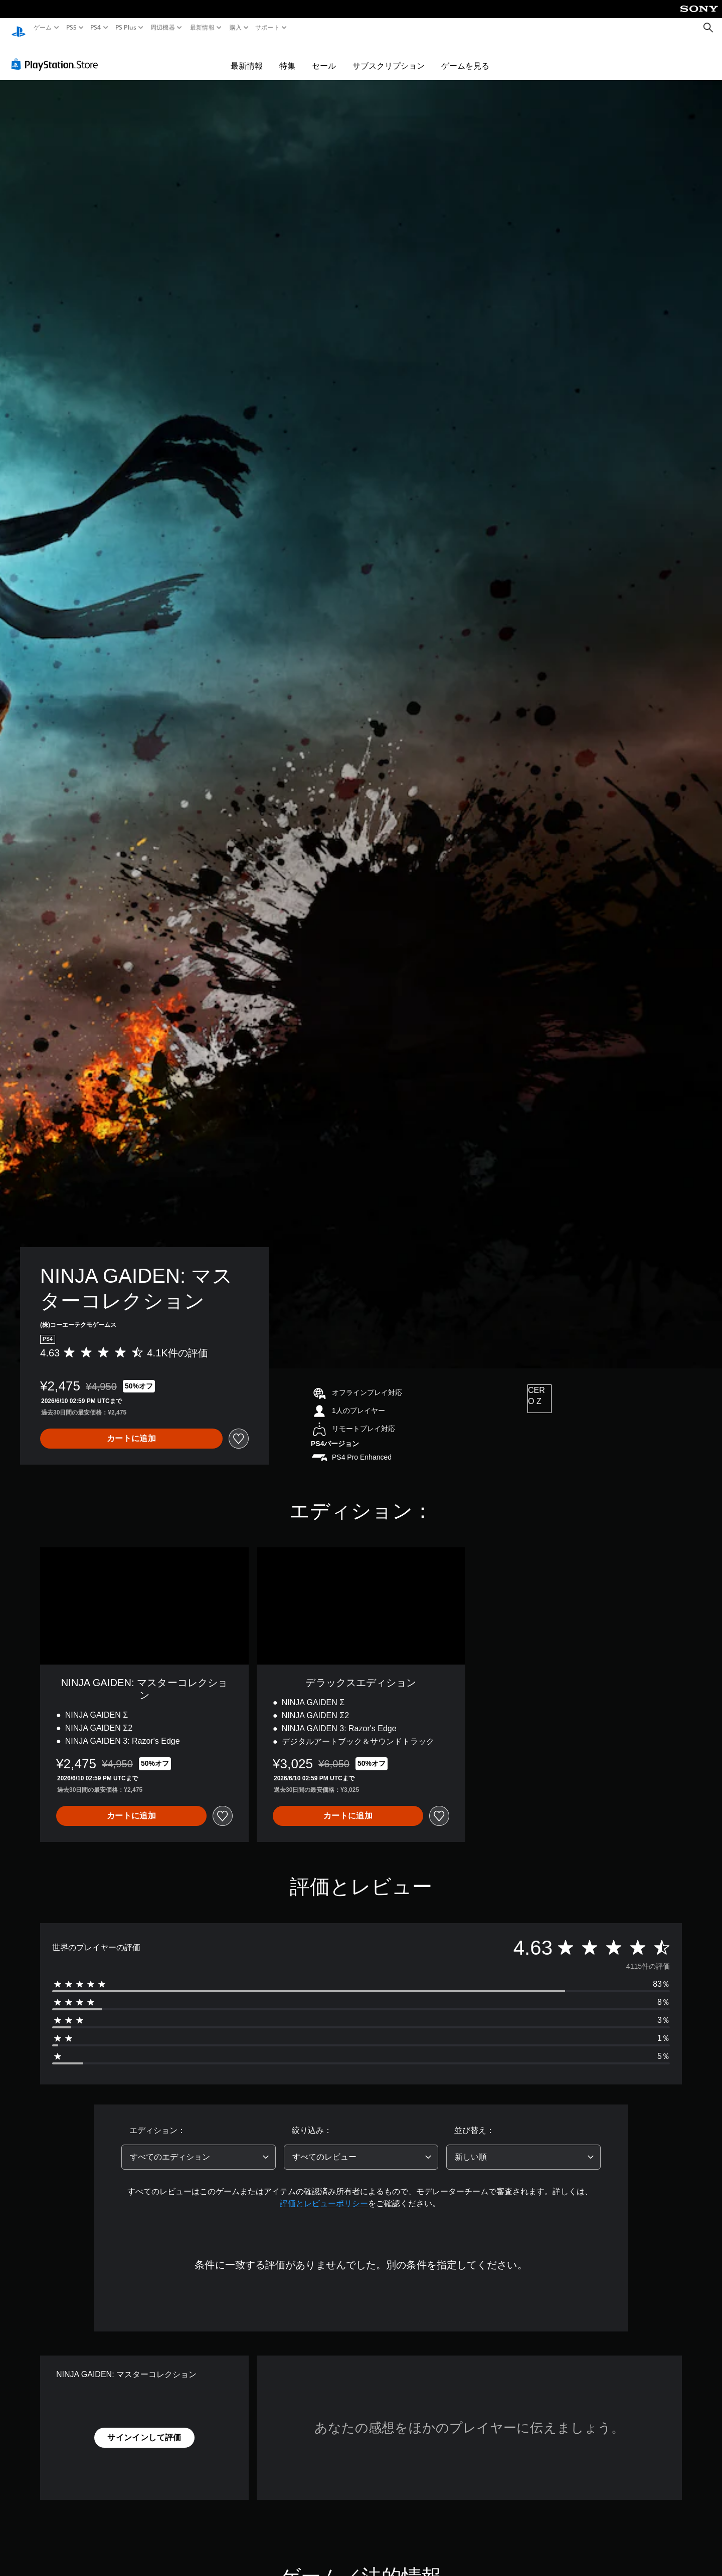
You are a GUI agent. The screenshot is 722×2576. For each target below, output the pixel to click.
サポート (267, 28)
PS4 (95, 28)
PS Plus (125, 28)
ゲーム (43, 28)
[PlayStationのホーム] (18, 28)
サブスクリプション (388, 56)
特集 (287, 56)
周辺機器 (162, 28)
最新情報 (202, 28)
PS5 (71, 28)
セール (324, 56)
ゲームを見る (465, 56)
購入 (235, 28)
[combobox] (198, 2147)
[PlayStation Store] (57, 55)
